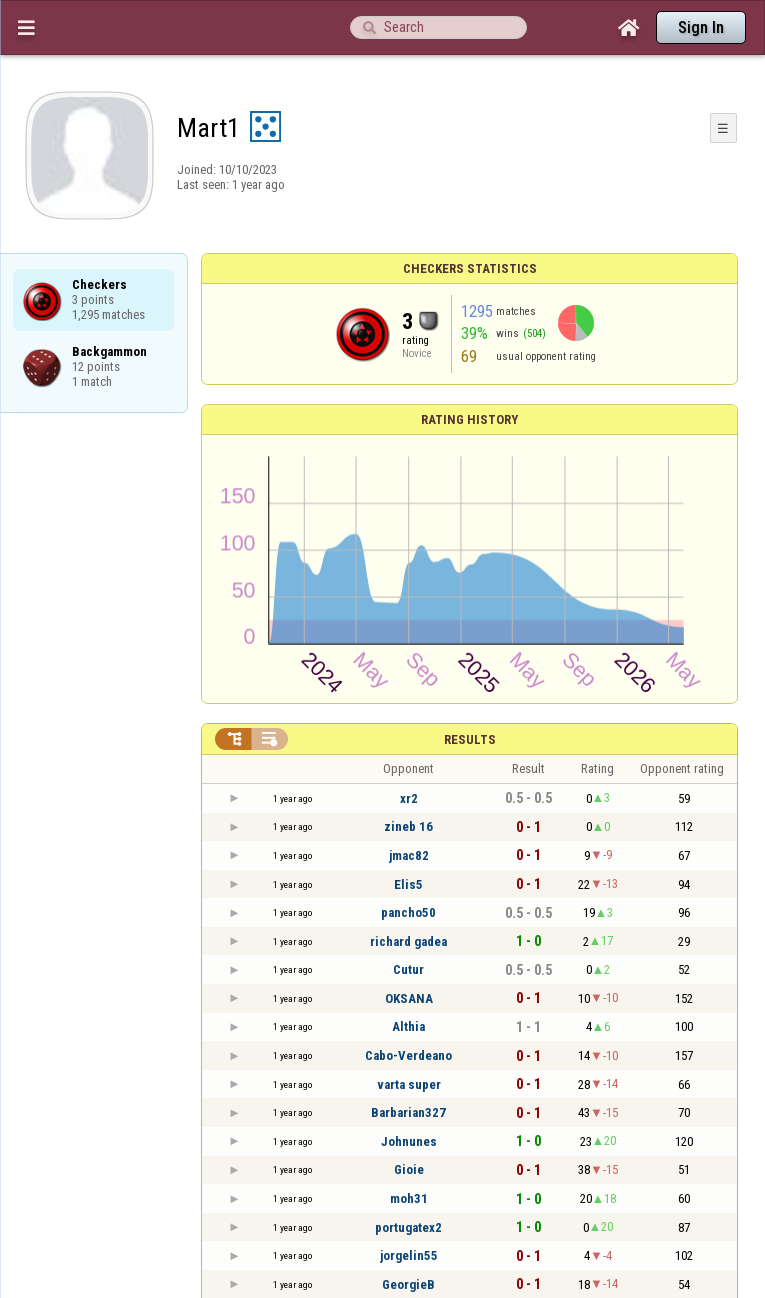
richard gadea (408, 941)
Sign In (701, 27)
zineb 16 (408, 826)
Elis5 (408, 884)
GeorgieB (408, 1284)
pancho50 (408, 912)
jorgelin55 (409, 1255)
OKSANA (409, 998)
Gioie (409, 1169)
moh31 (409, 1198)
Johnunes (409, 1141)
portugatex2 (408, 1227)
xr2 (409, 798)
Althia (408, 1026)
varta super (409, 1084)
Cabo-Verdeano (408, 1055)
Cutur (408, 969)
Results (470, 739)
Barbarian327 (408, 1112)
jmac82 (409, 855)
